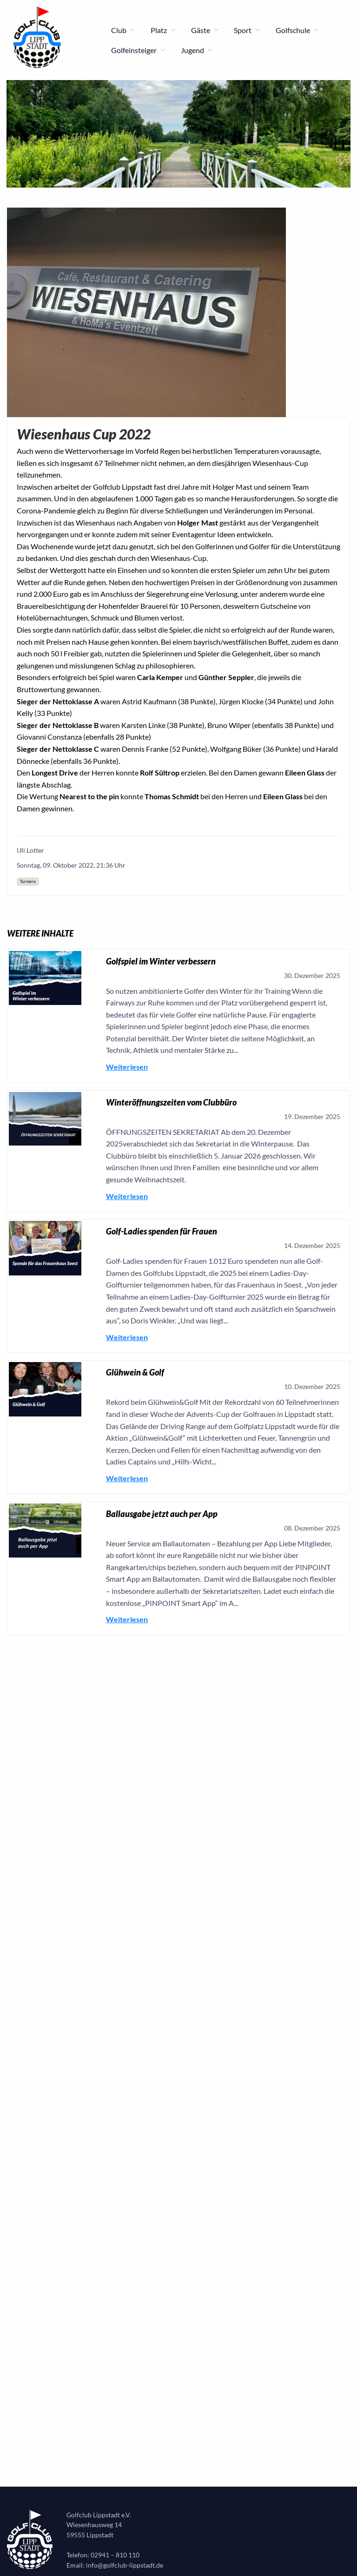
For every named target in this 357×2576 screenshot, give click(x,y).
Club (123, 30)
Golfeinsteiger (138, 50)
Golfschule (297, 30)
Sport (247, 30)
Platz (163, 30)
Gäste (205, 30)
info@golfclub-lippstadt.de (124, 2565)
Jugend (197, 50)
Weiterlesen (127, 1066)
